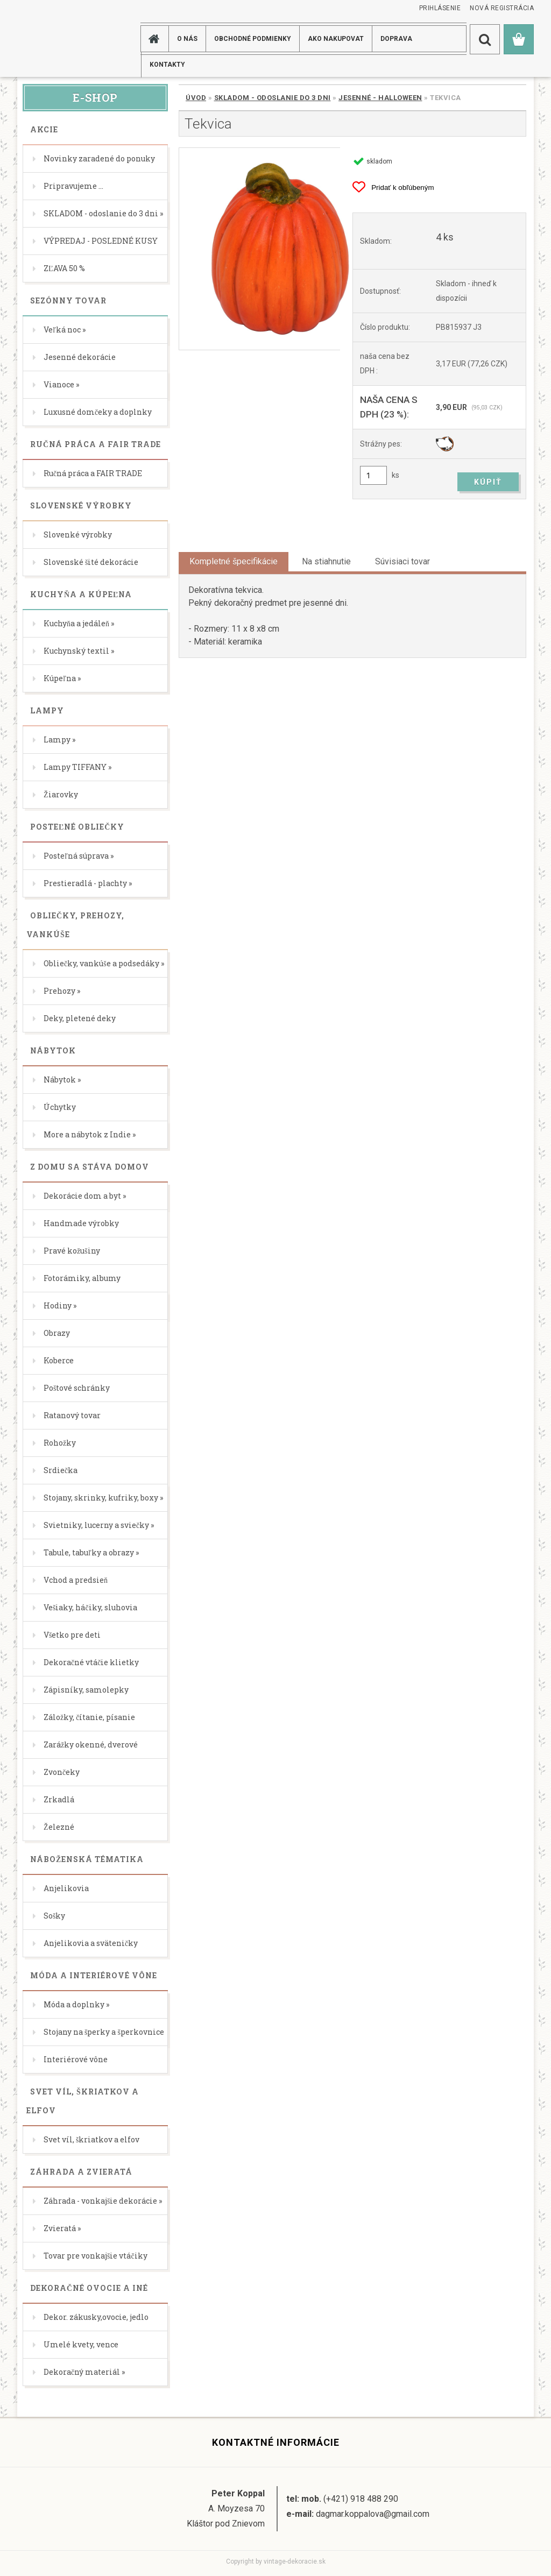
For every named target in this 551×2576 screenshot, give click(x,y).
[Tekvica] (259, 249)
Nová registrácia (502, 8)
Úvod (196, 98)
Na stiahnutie (326, 561)
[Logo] (60, 38)
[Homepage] (156, 39)
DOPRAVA (396, 39)
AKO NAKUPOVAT (336, 39)
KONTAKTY (167, 64)
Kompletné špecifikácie (233, 561)
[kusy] (373, 475)
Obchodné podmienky (252, 39)
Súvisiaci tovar (402, 561)
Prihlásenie (440, 8)
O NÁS (187, 39)
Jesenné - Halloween (380, 98)
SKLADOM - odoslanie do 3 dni (272, 98)
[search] (484, 39)
